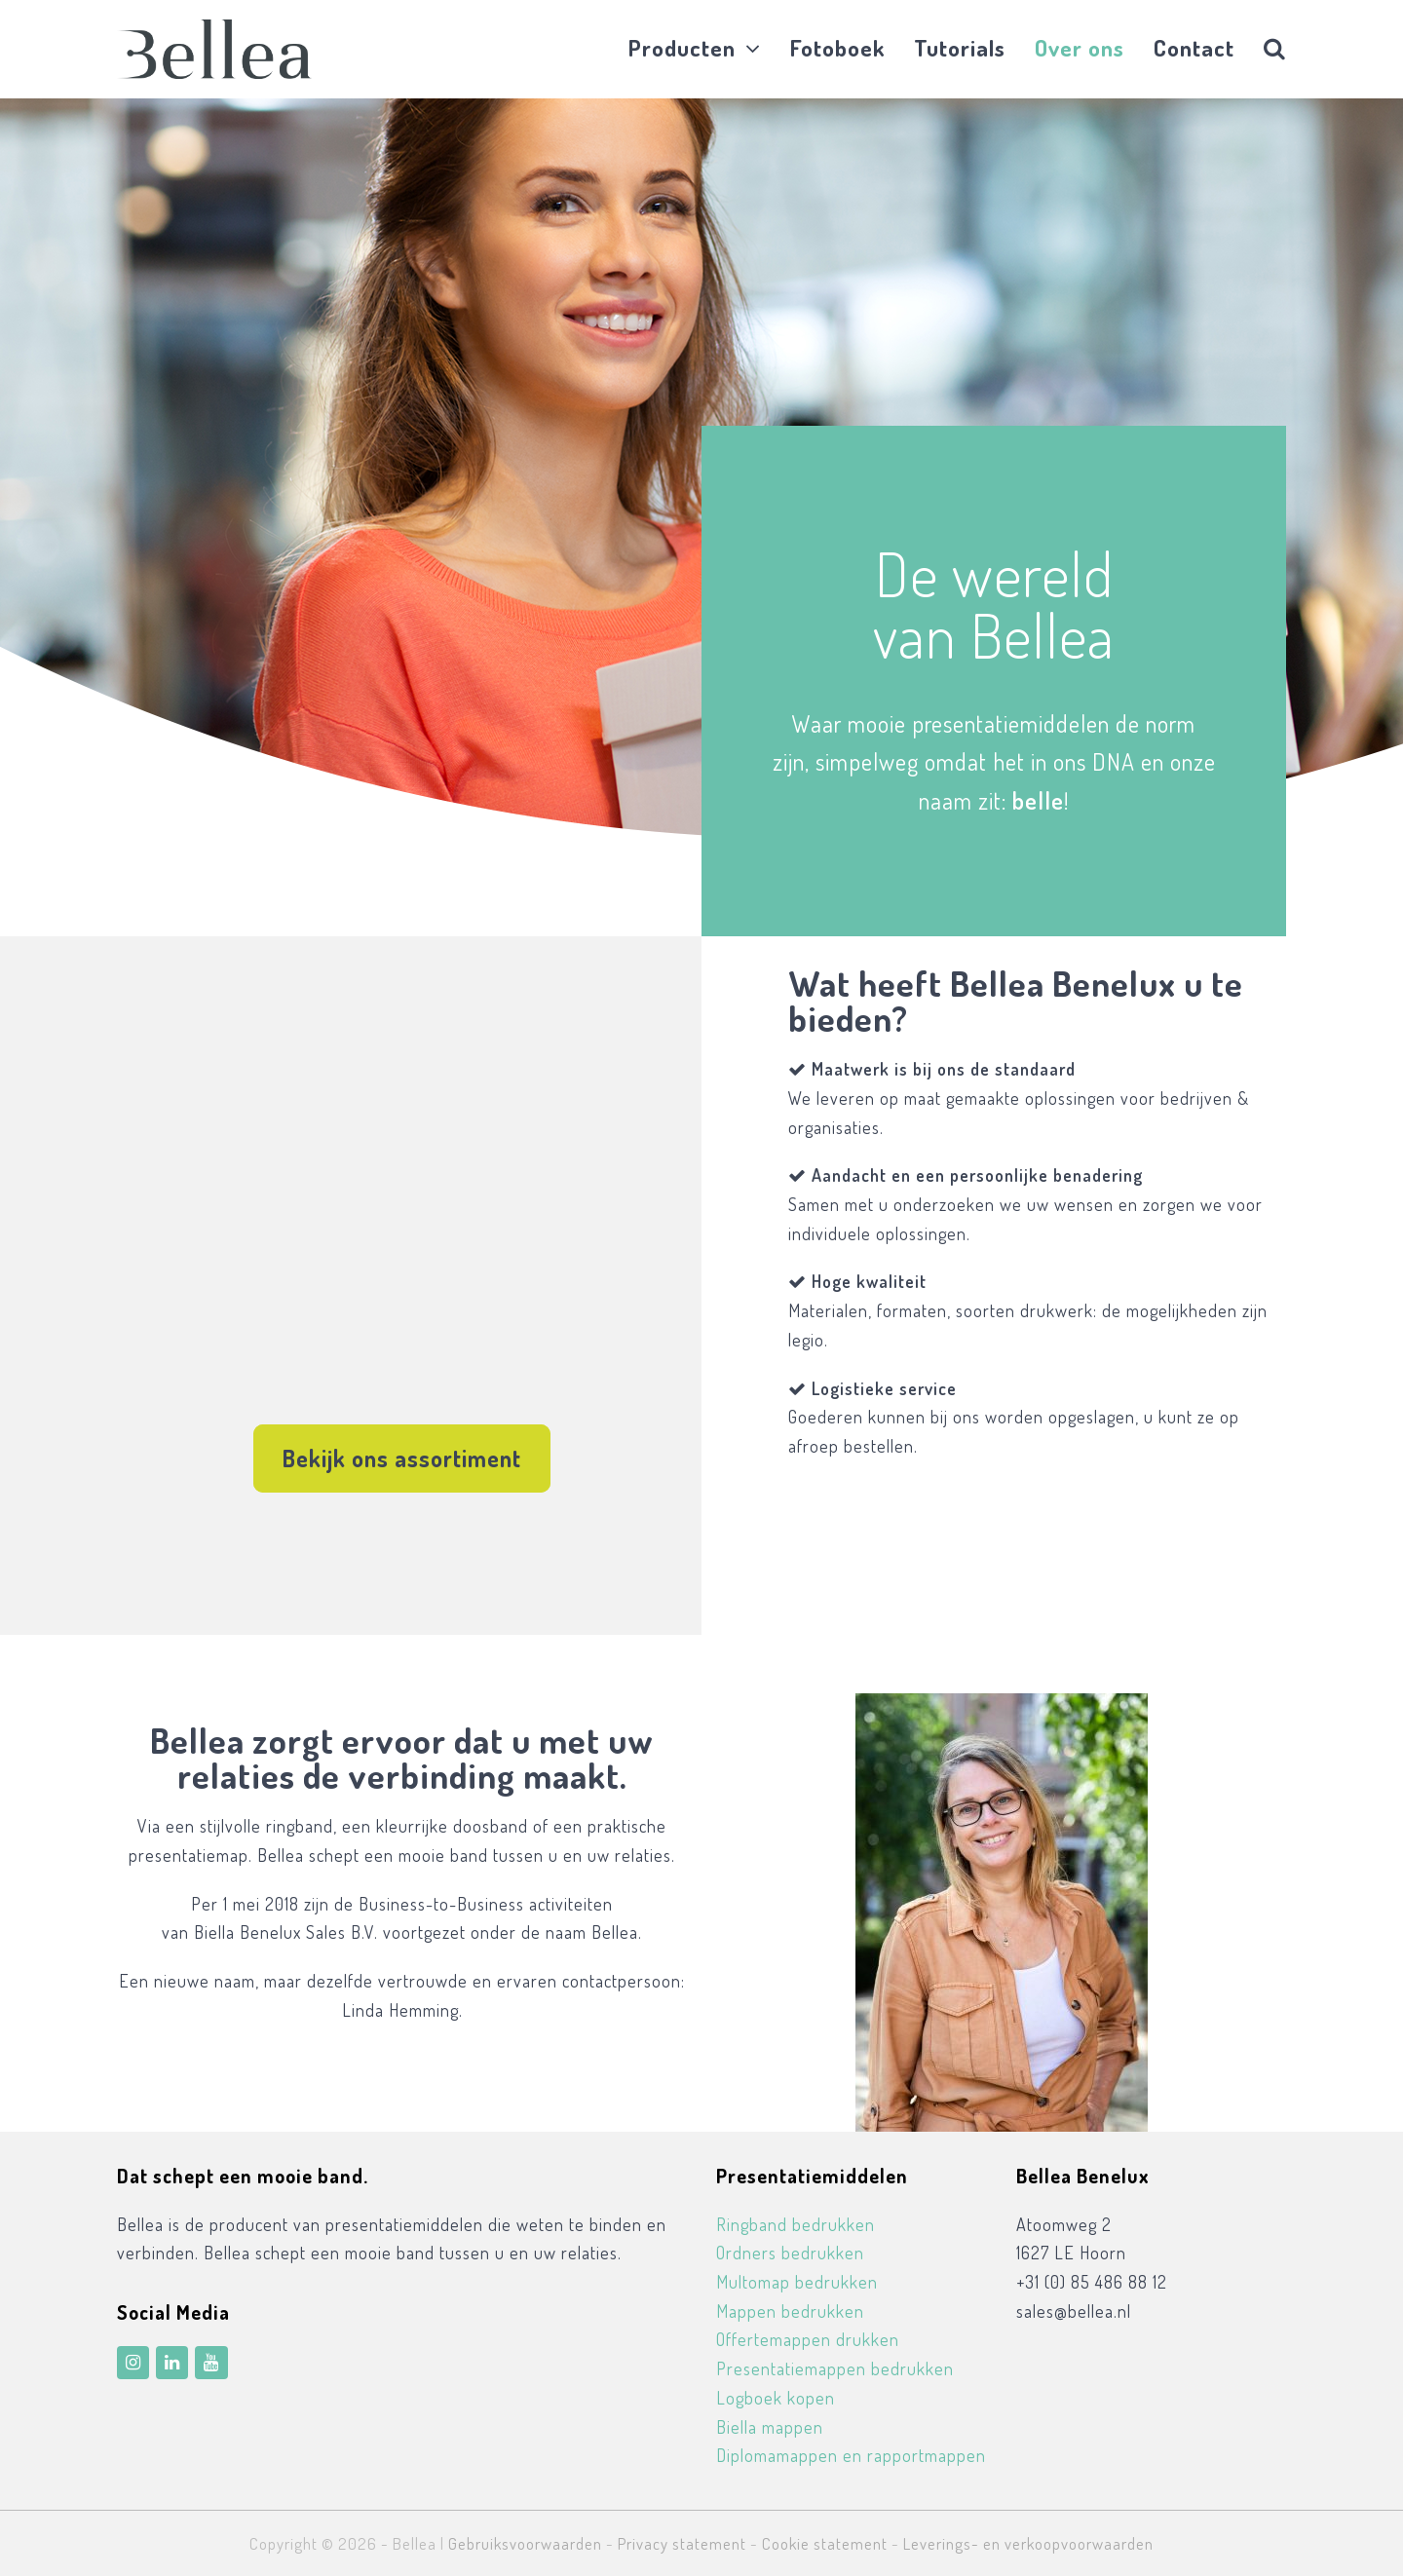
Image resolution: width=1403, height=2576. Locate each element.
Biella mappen (769, 2427)
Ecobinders (949, 1581)
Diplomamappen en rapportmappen (851, 2455)
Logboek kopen (775, 2397)
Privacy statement (682, 2543)
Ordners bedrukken (790, 2252)
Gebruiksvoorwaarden (525, 2543)
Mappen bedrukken (790, 2311)
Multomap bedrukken (797, 2281)
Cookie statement (825, 2543)
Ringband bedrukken (795, 2224)
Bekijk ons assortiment (402, 1458)
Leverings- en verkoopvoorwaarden (1028, 2543)
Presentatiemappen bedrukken (835, 2368)
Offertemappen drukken (807, 2339)
